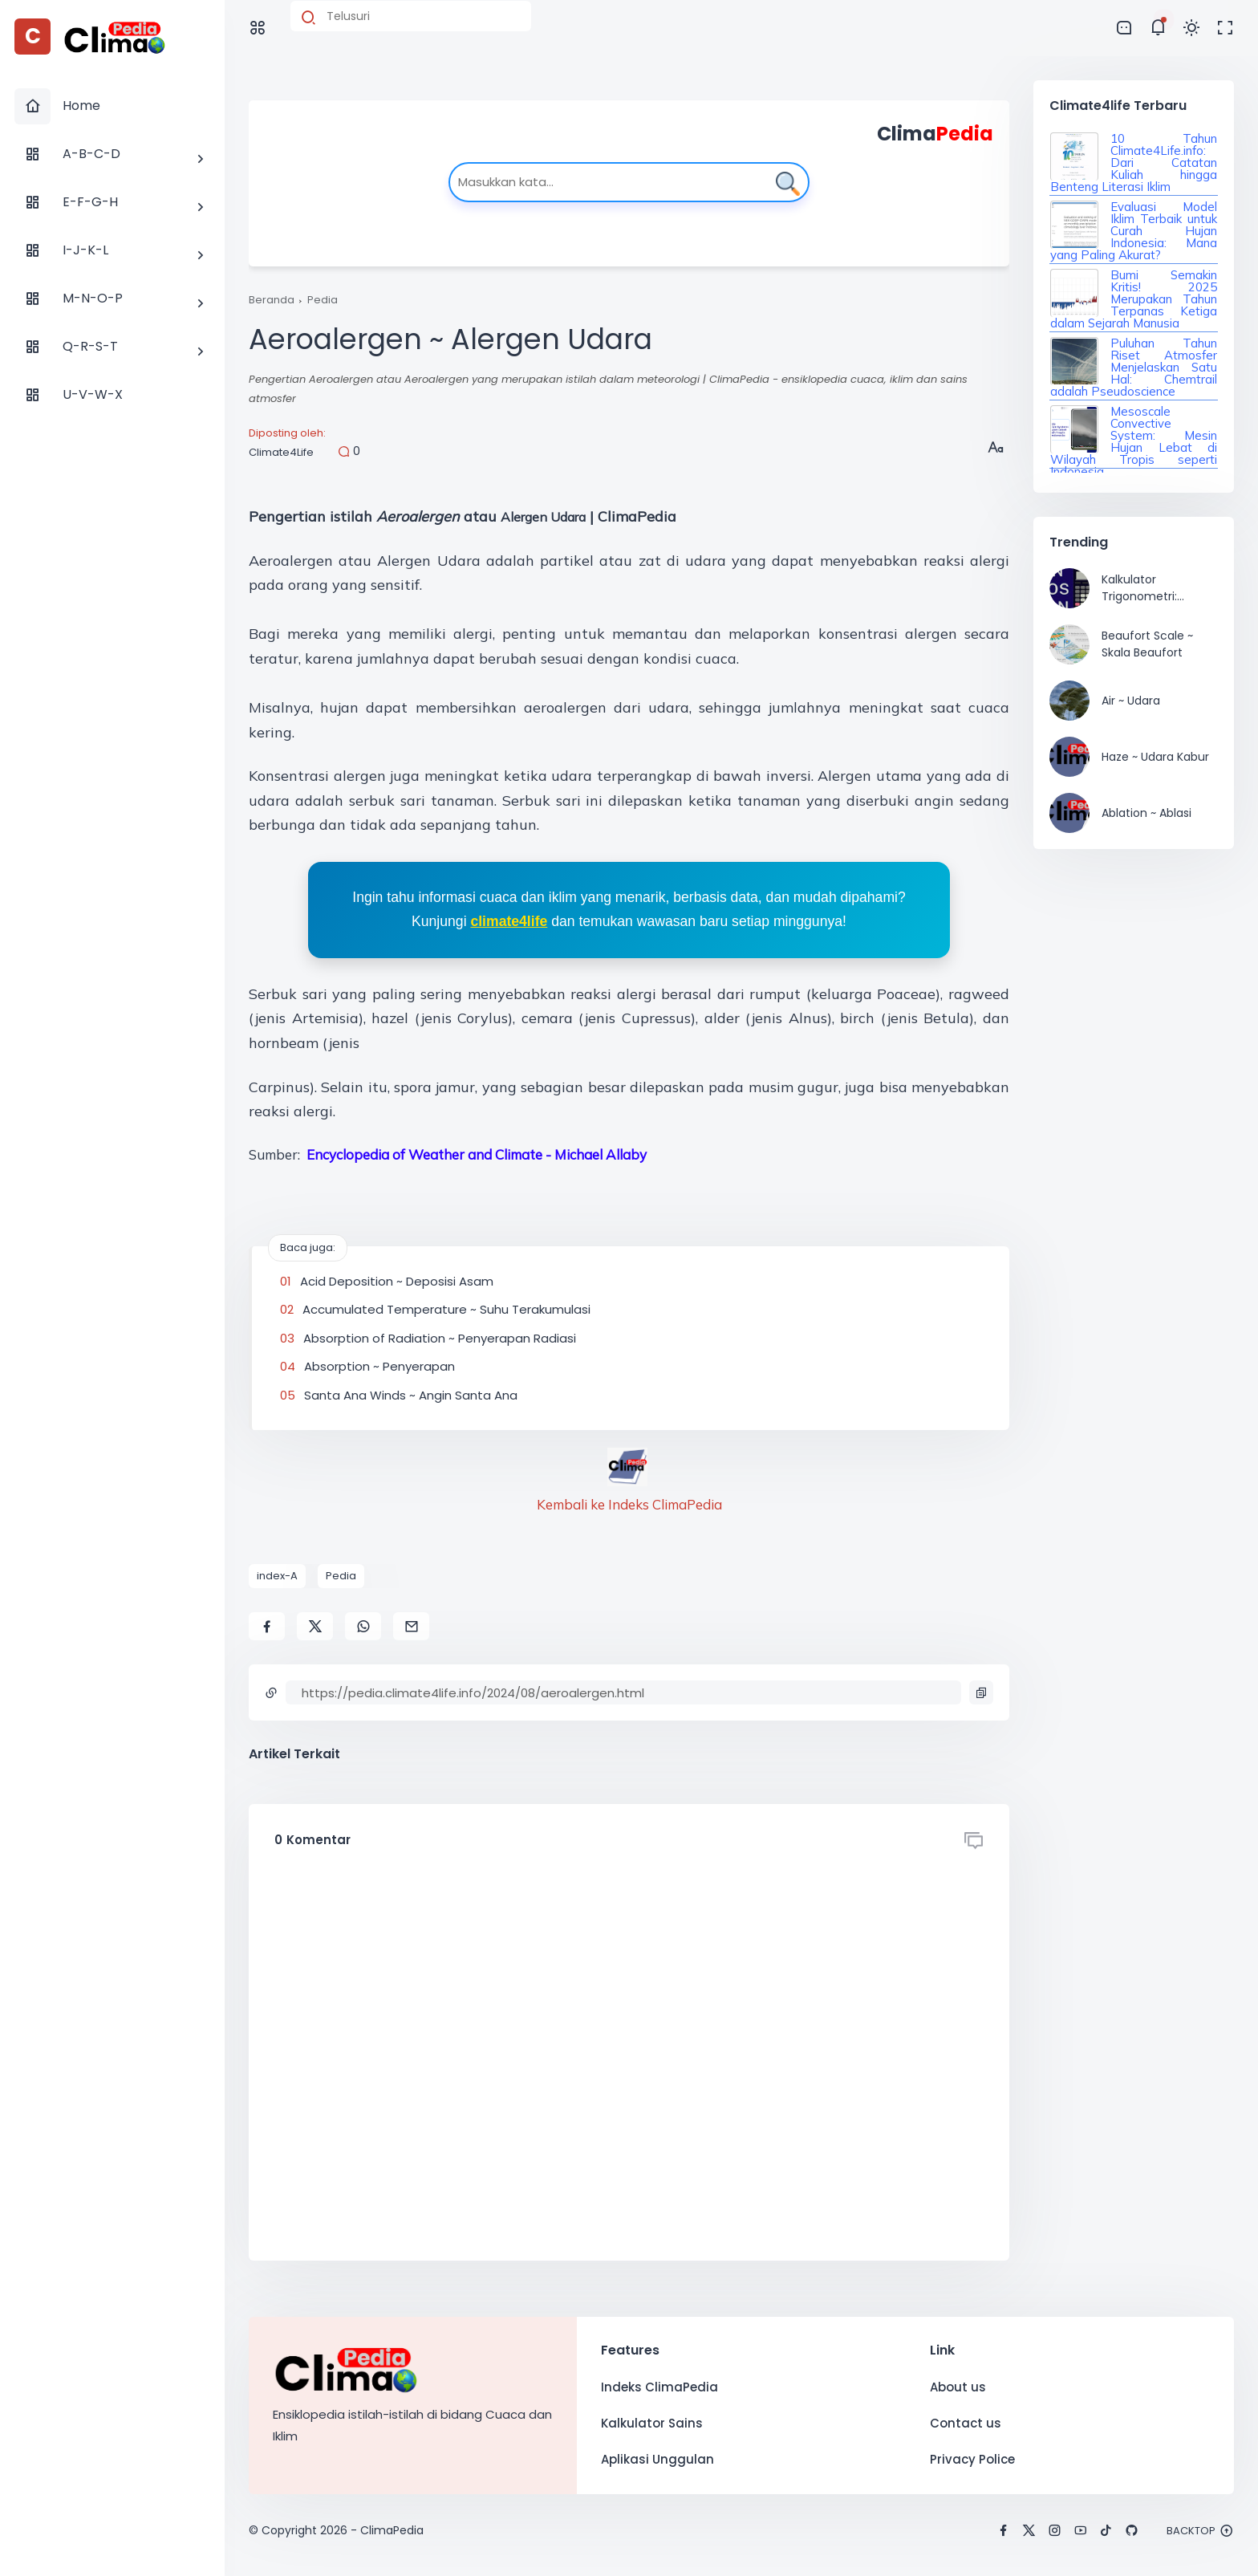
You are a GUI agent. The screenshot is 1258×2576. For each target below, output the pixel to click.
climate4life (508, 921)
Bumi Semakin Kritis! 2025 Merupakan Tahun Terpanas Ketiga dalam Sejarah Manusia (1133, 299)
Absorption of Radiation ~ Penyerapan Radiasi (439, 1338)
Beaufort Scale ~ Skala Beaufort (1147, 644)
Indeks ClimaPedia (659, 2387)
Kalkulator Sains (652, 2423)
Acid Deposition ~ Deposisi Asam (396, 1281)
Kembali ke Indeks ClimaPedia (629, 1504)
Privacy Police (972, 2459)
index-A (277, 1575)
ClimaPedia (392, 2530)
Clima (935, 133)
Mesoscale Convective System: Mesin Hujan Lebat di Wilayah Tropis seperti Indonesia (1133, 441)
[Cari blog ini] (410, 16)
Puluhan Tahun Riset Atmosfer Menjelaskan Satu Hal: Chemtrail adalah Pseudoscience (1133, 367)
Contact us (965, 2423)
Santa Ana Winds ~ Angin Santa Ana (410, 1395)
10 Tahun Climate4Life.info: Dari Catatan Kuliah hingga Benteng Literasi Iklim (1133, 162)
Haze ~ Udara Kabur (1155, 757)
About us (958, 2387)
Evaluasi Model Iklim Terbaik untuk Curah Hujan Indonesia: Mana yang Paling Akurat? (1133, 230)
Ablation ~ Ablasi (1146, 813)
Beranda (271, 299)
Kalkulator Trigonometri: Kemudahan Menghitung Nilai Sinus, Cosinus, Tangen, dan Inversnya (1148, 588)
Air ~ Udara (1131, 701)
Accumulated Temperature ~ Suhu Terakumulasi (446, 1309)
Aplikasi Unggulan (657, 2459)
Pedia (322, 299)
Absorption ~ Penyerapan (379, 1366)
